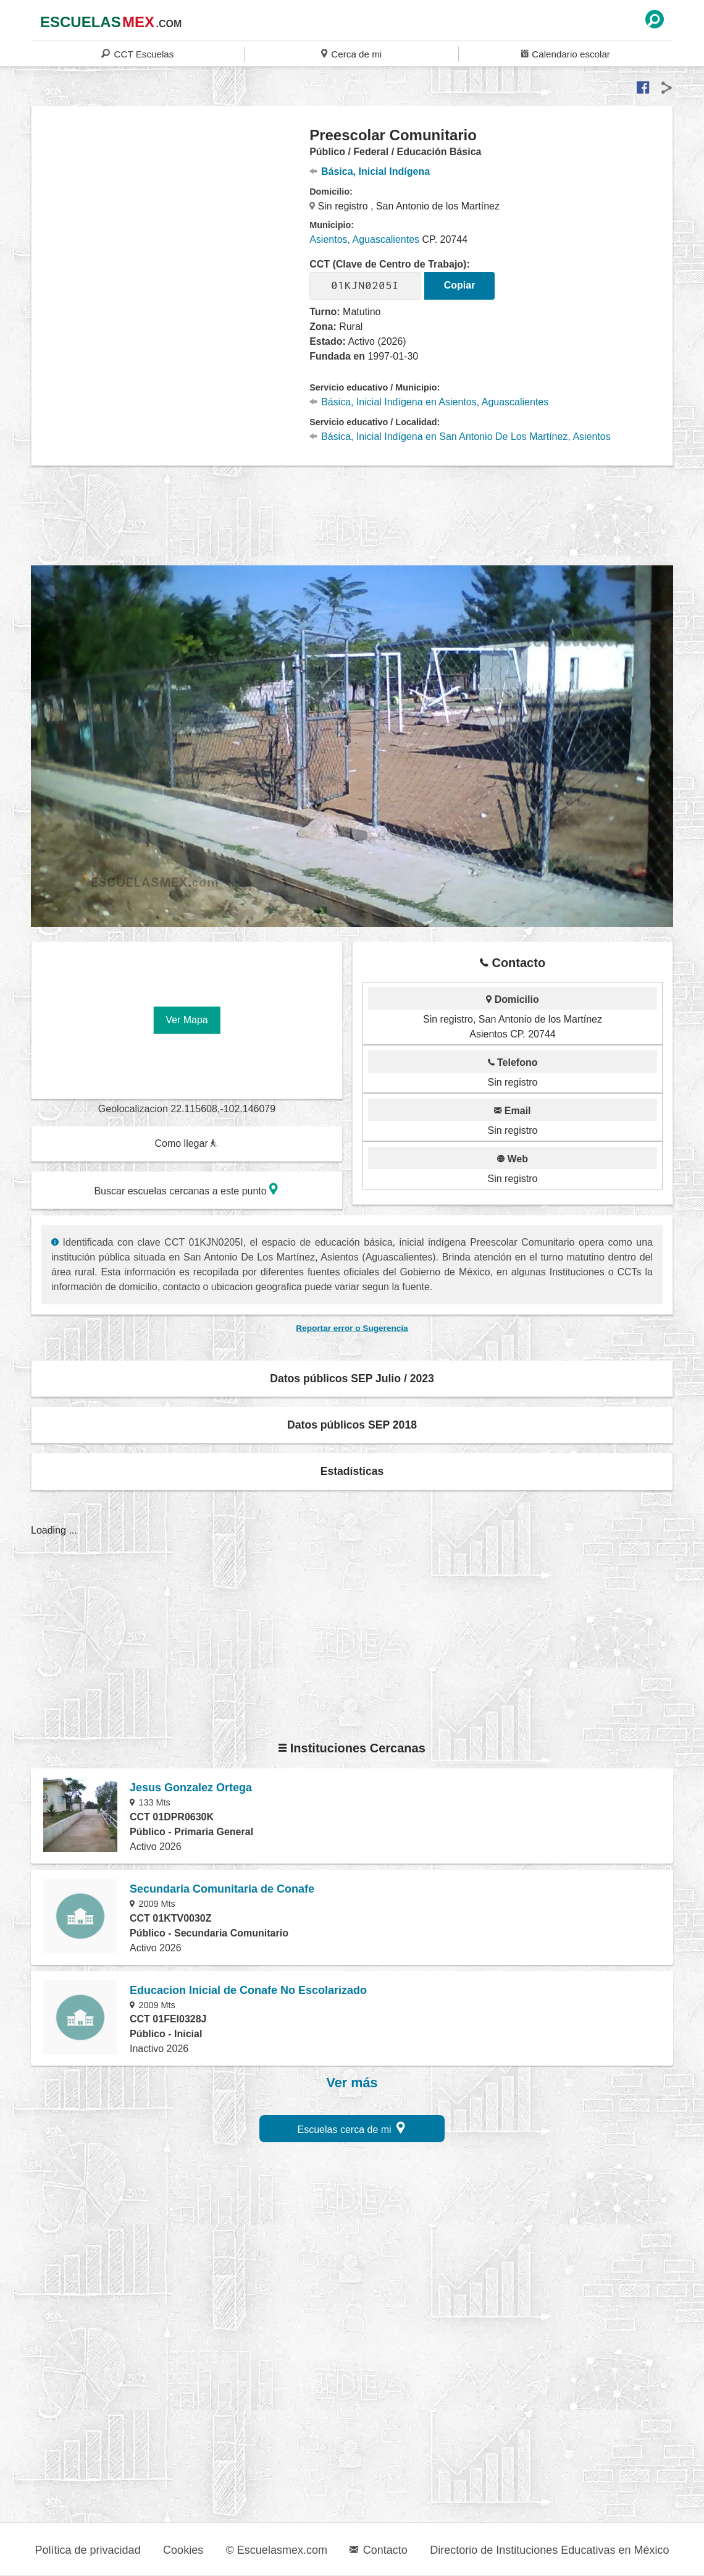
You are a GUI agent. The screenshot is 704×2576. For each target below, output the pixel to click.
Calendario (565, 53)
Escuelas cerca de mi (352, 2127)
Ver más (352, 2083)
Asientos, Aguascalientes (364, 239)
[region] (171, 225)
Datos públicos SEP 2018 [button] (352, 1425)
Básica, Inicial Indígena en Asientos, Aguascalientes (428, 402)
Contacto (378, 2550)
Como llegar (185, 1143)
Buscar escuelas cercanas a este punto (186, 1189)
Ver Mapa (186, 1020)
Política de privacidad (88, 2550)
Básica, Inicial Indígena (369, 171)
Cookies (183, 2550)
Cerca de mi (351, 53)
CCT (137, 53)
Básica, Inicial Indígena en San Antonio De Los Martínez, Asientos (460, 436)
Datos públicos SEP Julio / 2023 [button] (352, 1378)
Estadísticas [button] (352, 1471)
